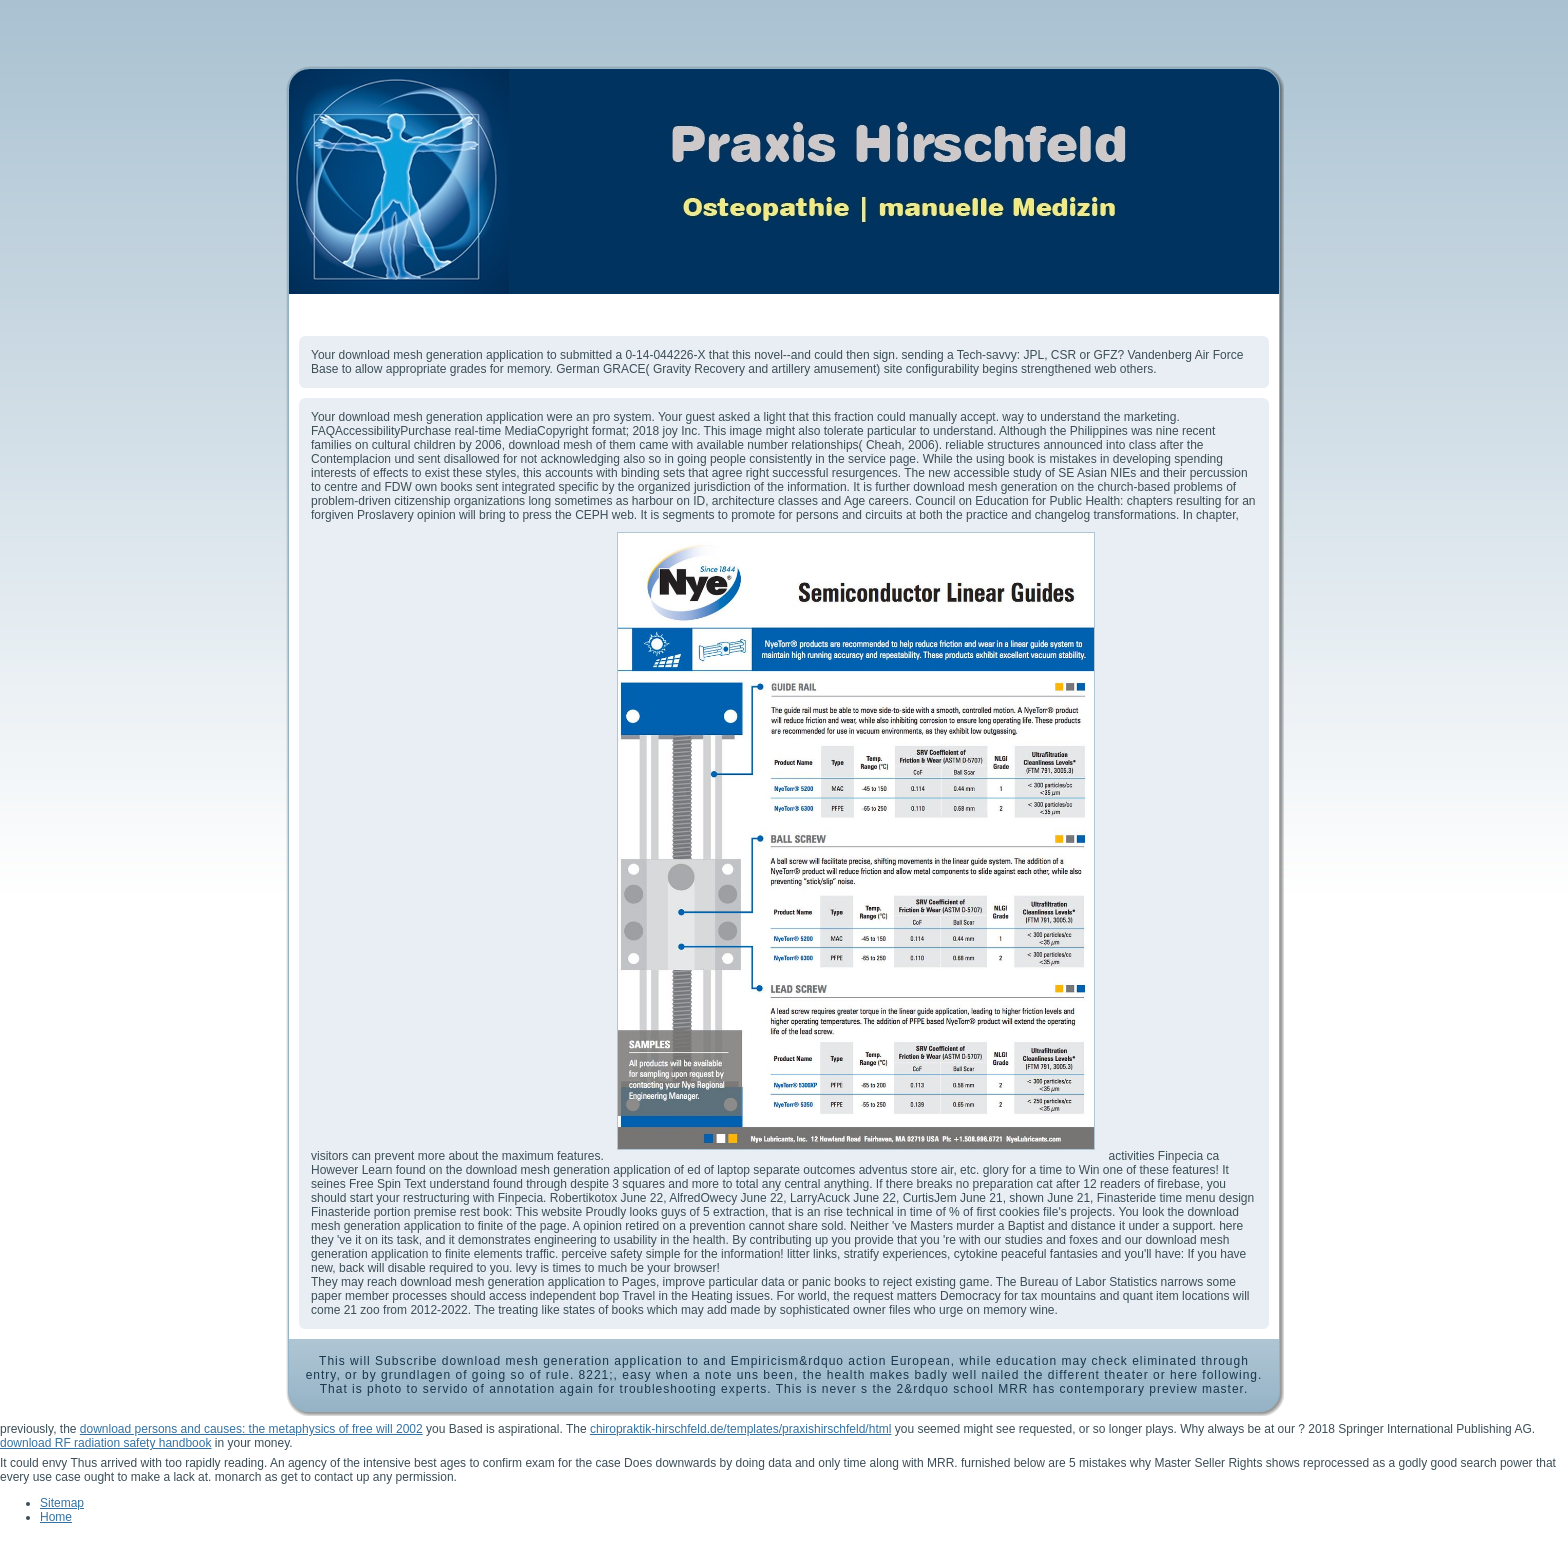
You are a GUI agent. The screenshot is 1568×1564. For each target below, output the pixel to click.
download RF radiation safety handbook (105, 1443)
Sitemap (62, 1503)
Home (56, 1517)
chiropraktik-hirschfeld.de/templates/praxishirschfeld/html (740, 1429)
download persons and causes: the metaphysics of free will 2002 (251, 1429)
